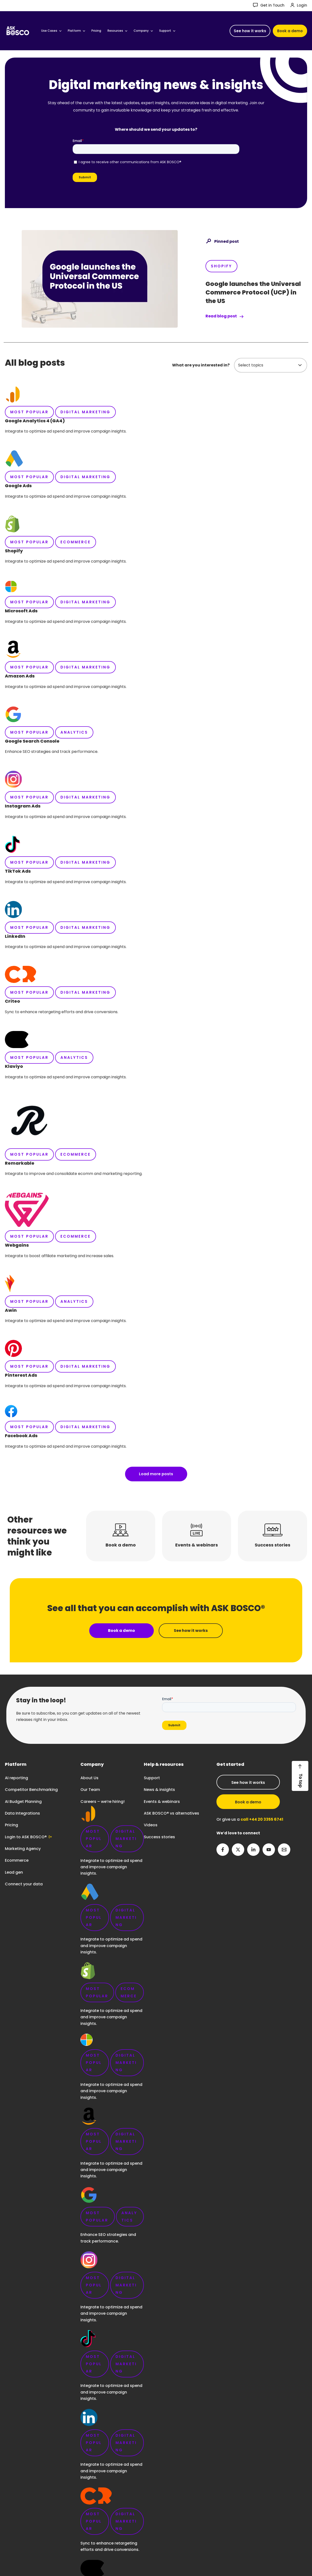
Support (152, 1268)
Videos (150, 1315)
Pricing (11, 1315)
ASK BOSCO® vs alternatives (171, 1303)
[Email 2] (284, 1339)
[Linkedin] (253, 1339)
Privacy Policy (63, 2568)
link (156, 664)
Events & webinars (162, 1291)
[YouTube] (269, 1339)
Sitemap (12, 2568)
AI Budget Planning (23, 1291)
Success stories (159, 1327)
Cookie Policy (36, 2568)
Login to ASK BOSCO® (26, 1327)
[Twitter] (238, 1339)
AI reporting (16, 1268)
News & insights (159, 1279)
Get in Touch (272, 5)
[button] (250, 31)
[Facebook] (222, 1339)
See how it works (248, 1272)
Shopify (221, 266)
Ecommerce (17, 1350)
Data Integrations (22, 1303)
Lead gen (14, 1362)
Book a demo (248, 1292)
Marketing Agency (23, 1338)
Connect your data (24, 1374)
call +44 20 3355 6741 (262, 1309)
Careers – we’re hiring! (112, 1910)
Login (302, 5)
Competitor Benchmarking (31, 1279)
